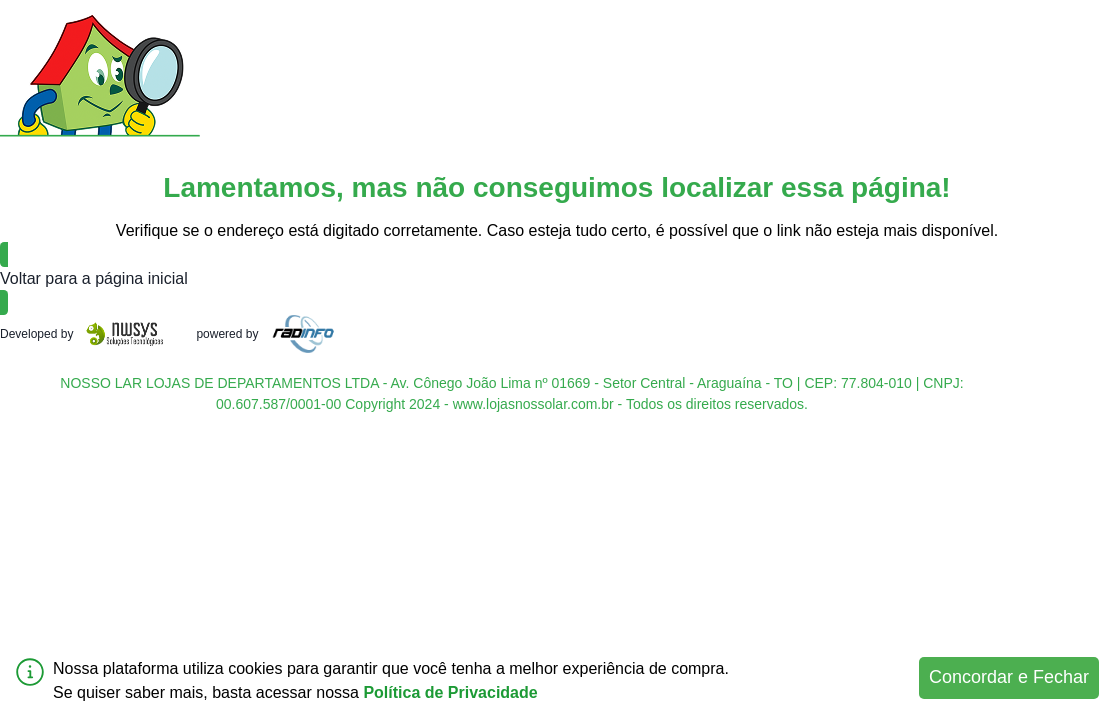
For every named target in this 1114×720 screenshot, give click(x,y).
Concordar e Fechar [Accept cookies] (1009, 677)
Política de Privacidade (450, 692)
